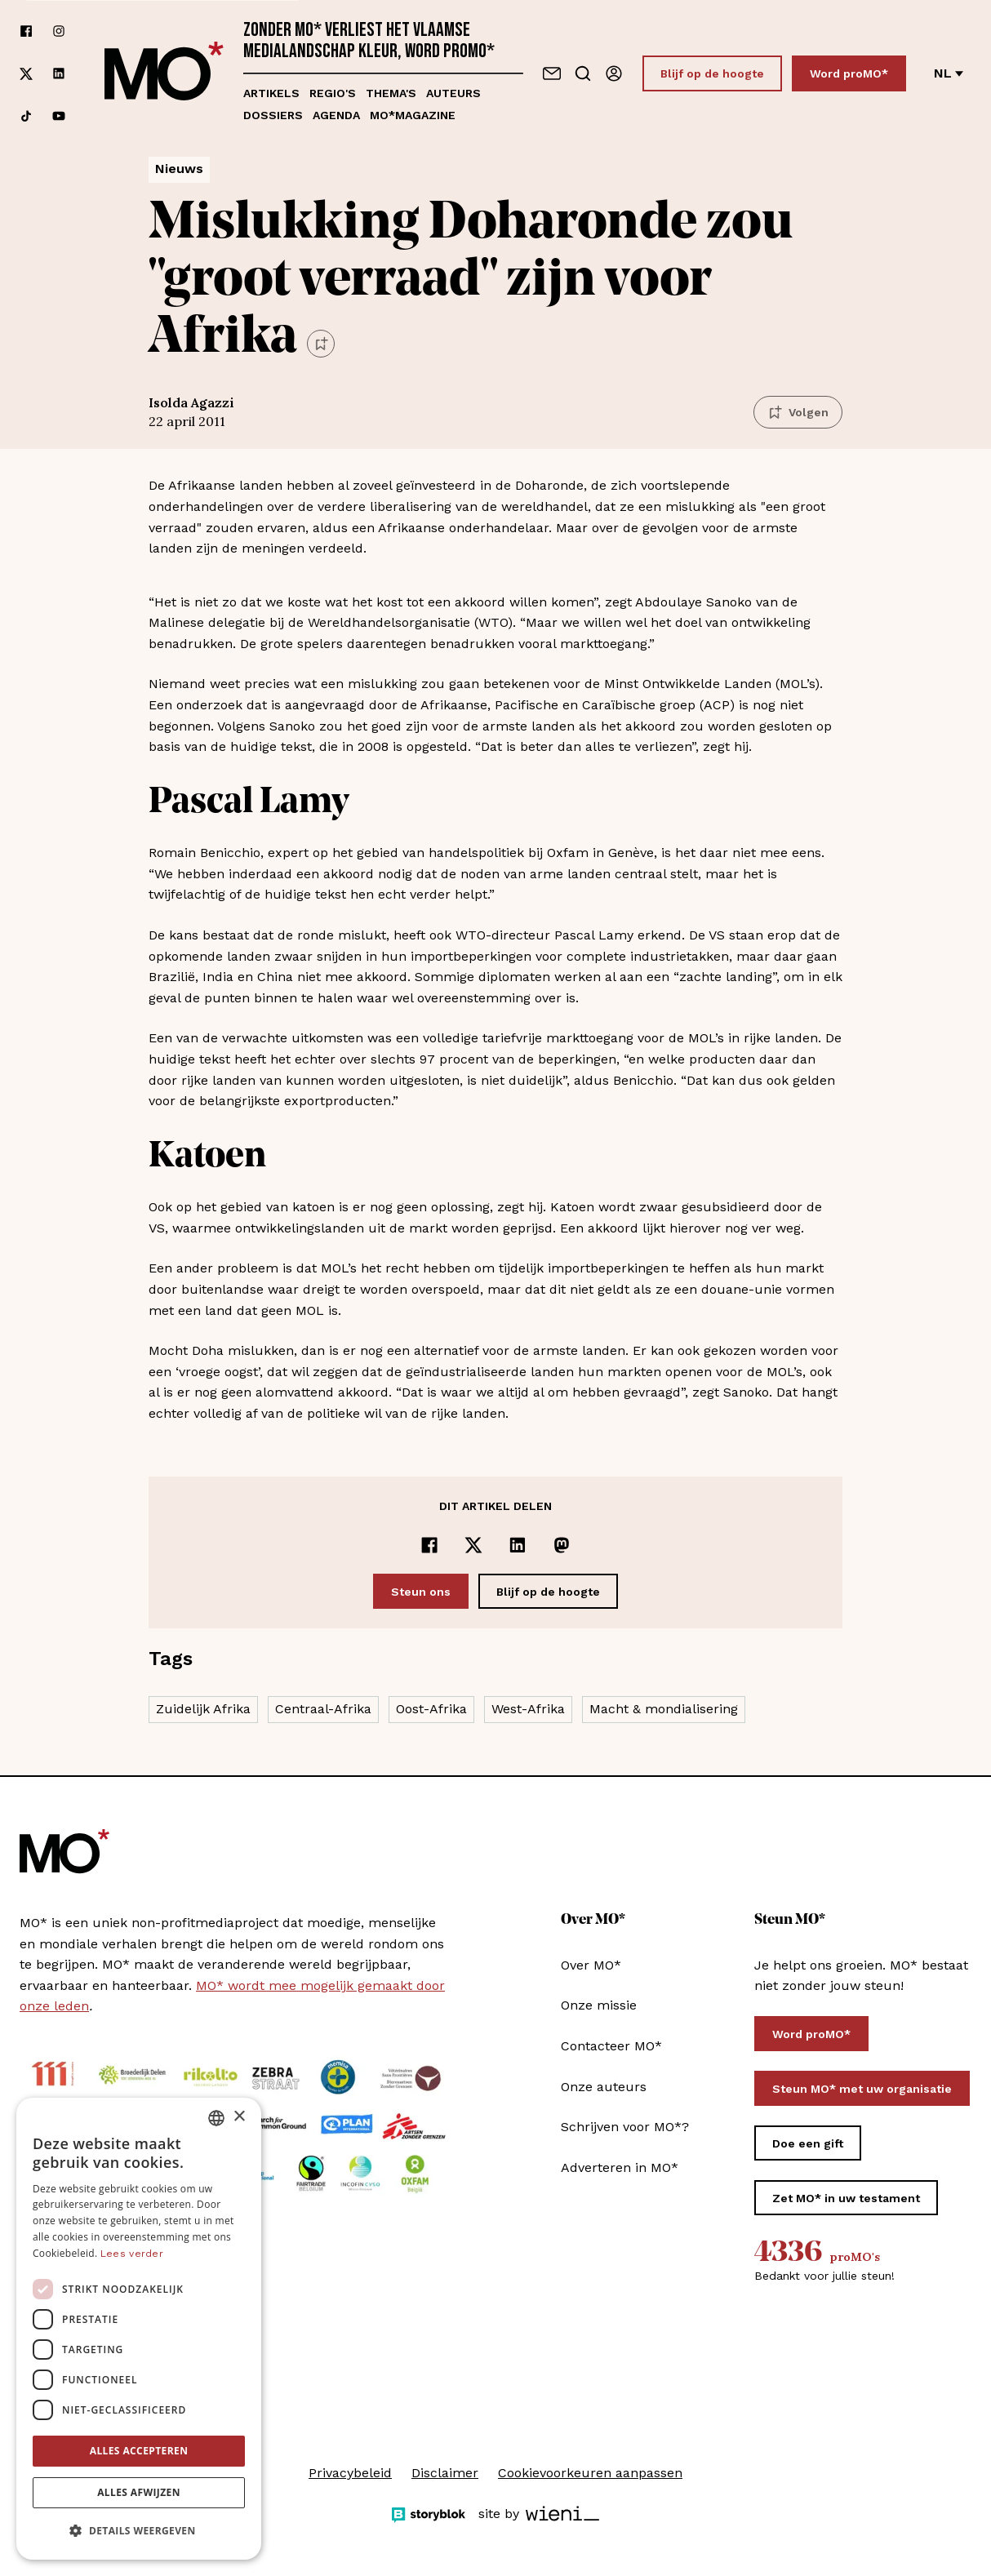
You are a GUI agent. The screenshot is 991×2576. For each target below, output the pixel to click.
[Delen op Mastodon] (562, 1545)
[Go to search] (583, 73)
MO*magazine (413, 115)
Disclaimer (444, 2473)
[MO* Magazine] (164, 73)
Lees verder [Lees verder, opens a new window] (131, 2253)
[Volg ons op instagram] (58, 31)
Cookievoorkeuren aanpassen (590, 2473)
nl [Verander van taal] (948, 73)
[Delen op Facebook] (429, 1545)
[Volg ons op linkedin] (58, 74)
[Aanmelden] (614, 73)
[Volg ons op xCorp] (26, 74)
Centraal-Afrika (323, 1709)
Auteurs (453, 93)
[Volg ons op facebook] (26, 31)
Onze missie (599, 2005)
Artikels (271, 93)
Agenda (336, 115)
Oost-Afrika (431, 1709)
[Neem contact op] (552, 73)
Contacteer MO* (611, 2046)
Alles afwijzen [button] (138, 2492)
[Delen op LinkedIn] (518, 1545)
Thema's (391, 93)
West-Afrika (528, 1709)
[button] (139, 2531)
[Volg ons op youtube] (58, 115)
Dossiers (273, 115)
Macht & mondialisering (663, 1709)
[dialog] (138, 2329)
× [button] (239, 2117)
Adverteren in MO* (619, 2167)
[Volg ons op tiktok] (26, 115)
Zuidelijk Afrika (203, 1709)
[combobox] (216, 2118)
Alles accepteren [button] (139, 2451)
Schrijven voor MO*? (625, 2126)
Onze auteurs (604, 2086)
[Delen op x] (473, 1545)
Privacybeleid (350, 2473)
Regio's (332, 93)
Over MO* (591, 1965)
